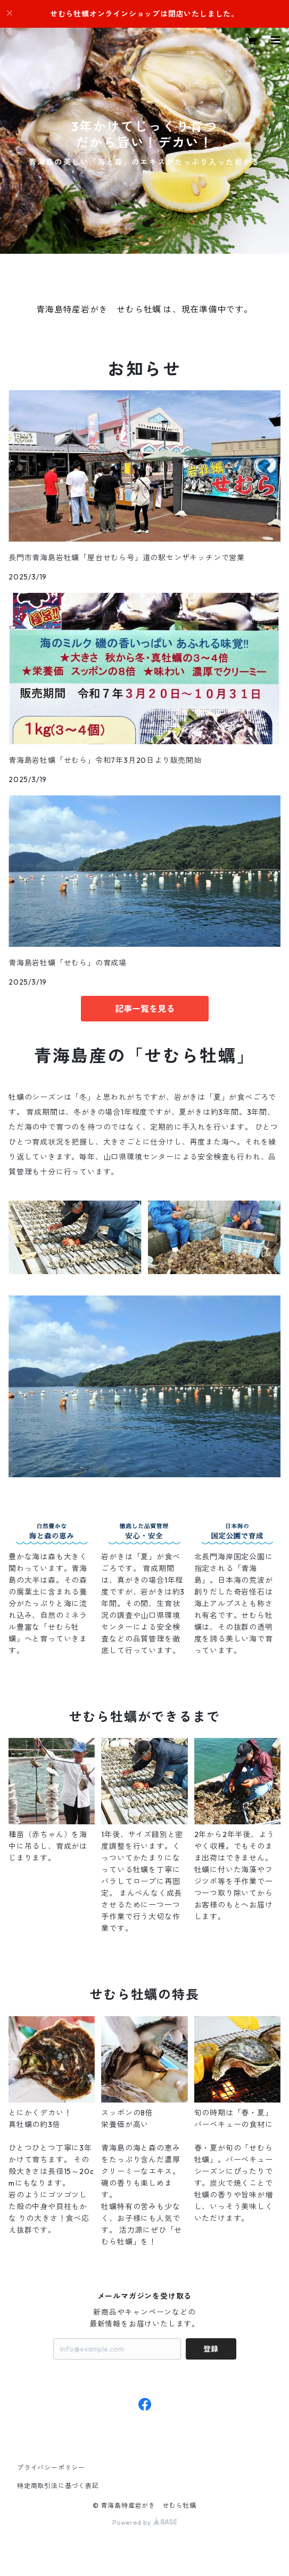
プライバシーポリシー (51, 2468)
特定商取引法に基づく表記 (58, 2486)
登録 (210, 2349)
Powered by (144, 2522)
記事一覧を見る (145, 1008)
